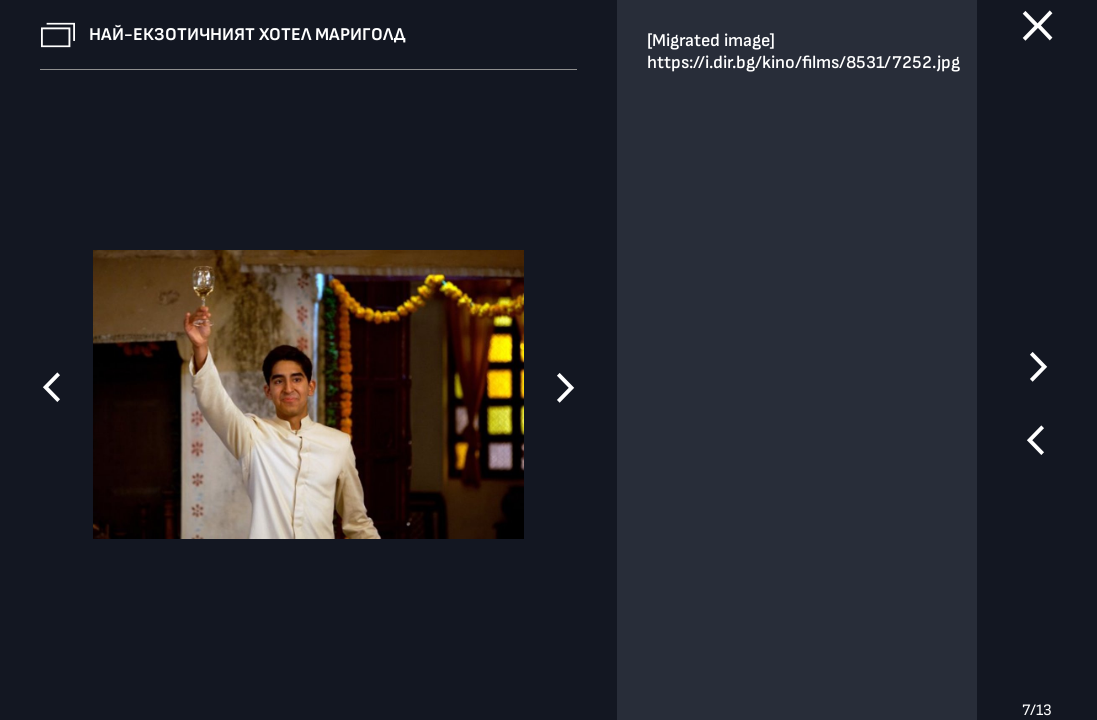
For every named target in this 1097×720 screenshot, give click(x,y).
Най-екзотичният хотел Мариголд (247, 34)
